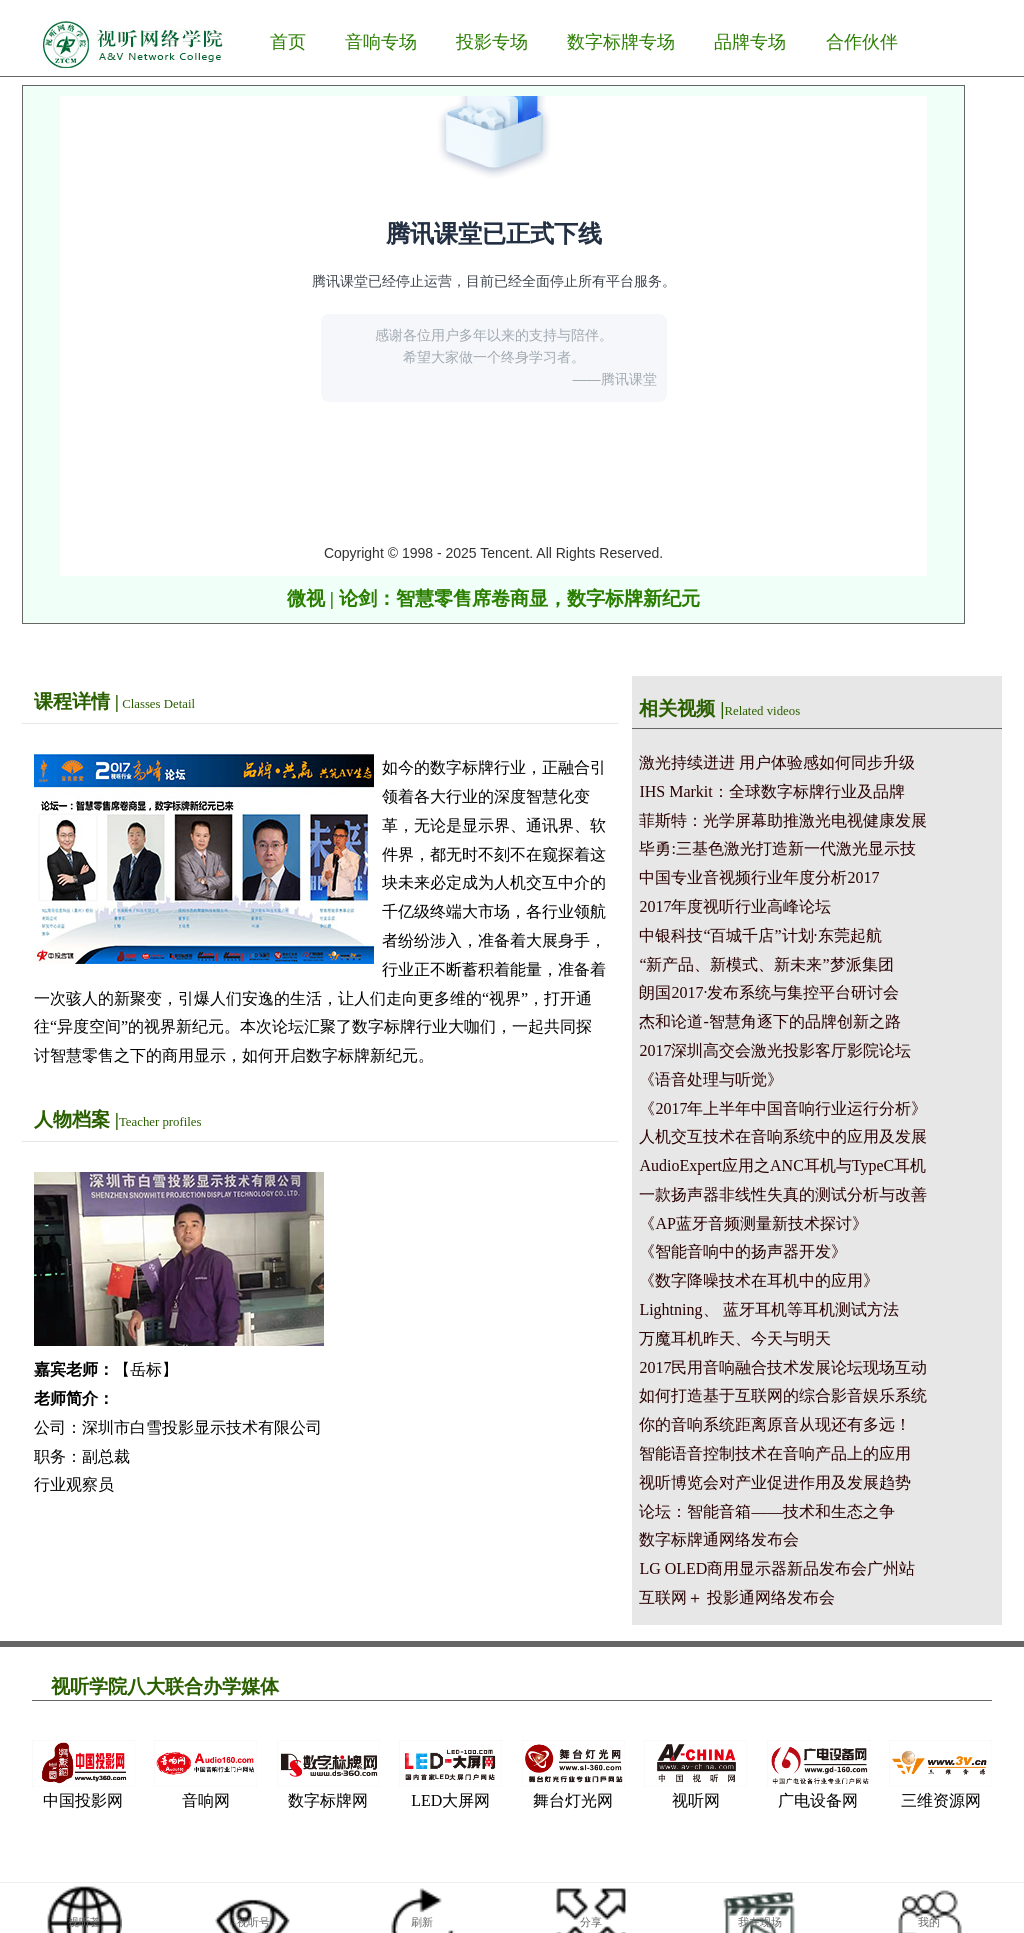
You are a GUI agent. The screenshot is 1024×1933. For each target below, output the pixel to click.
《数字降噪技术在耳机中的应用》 (759, 1280)
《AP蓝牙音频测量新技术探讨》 (753, 1223)
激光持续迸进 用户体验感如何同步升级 (777, 762)
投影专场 (492, 42)
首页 (288, 42)
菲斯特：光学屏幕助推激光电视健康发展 (783, 820)
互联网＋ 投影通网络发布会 (737, 1597)
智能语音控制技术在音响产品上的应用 (775, 1453)
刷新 (422, 1922)
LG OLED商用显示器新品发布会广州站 (777, 1568)
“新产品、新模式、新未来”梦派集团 (766, 964)
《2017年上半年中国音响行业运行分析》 (783, 1108)
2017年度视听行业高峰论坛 (735, 906)
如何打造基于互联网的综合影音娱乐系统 (783, 1395)
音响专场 (381, 42)
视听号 (253, 1922)
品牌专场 (750, 42)
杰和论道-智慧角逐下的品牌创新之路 (769, 1021)
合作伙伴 (862, 42)
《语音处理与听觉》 (711, 1079)
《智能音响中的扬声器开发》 (743, 1251)
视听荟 (84, 1922)
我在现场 (760, 1922)
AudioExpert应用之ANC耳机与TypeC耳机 (782, 1165)
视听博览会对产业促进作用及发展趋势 (775, 1482)
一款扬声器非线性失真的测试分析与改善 (783, 1194)
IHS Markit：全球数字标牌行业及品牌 (771, 791)
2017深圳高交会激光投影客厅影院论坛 (775, 1050)
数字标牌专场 (621, 42)
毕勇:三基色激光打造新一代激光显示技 (777, 848)
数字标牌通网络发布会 (719, 1539)
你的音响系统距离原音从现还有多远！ (775, 1424)
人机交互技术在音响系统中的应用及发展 (783, 1136)
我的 (929, 1922)
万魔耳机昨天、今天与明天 (735, 1338)
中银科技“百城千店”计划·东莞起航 (760, 935)
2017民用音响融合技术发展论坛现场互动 (783, 1367)
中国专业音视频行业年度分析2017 (759, 877)
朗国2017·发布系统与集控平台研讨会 (769, 992)
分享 (591, 1922)
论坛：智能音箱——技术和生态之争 (767, 1511)
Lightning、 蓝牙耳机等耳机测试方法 (768, 1309)
